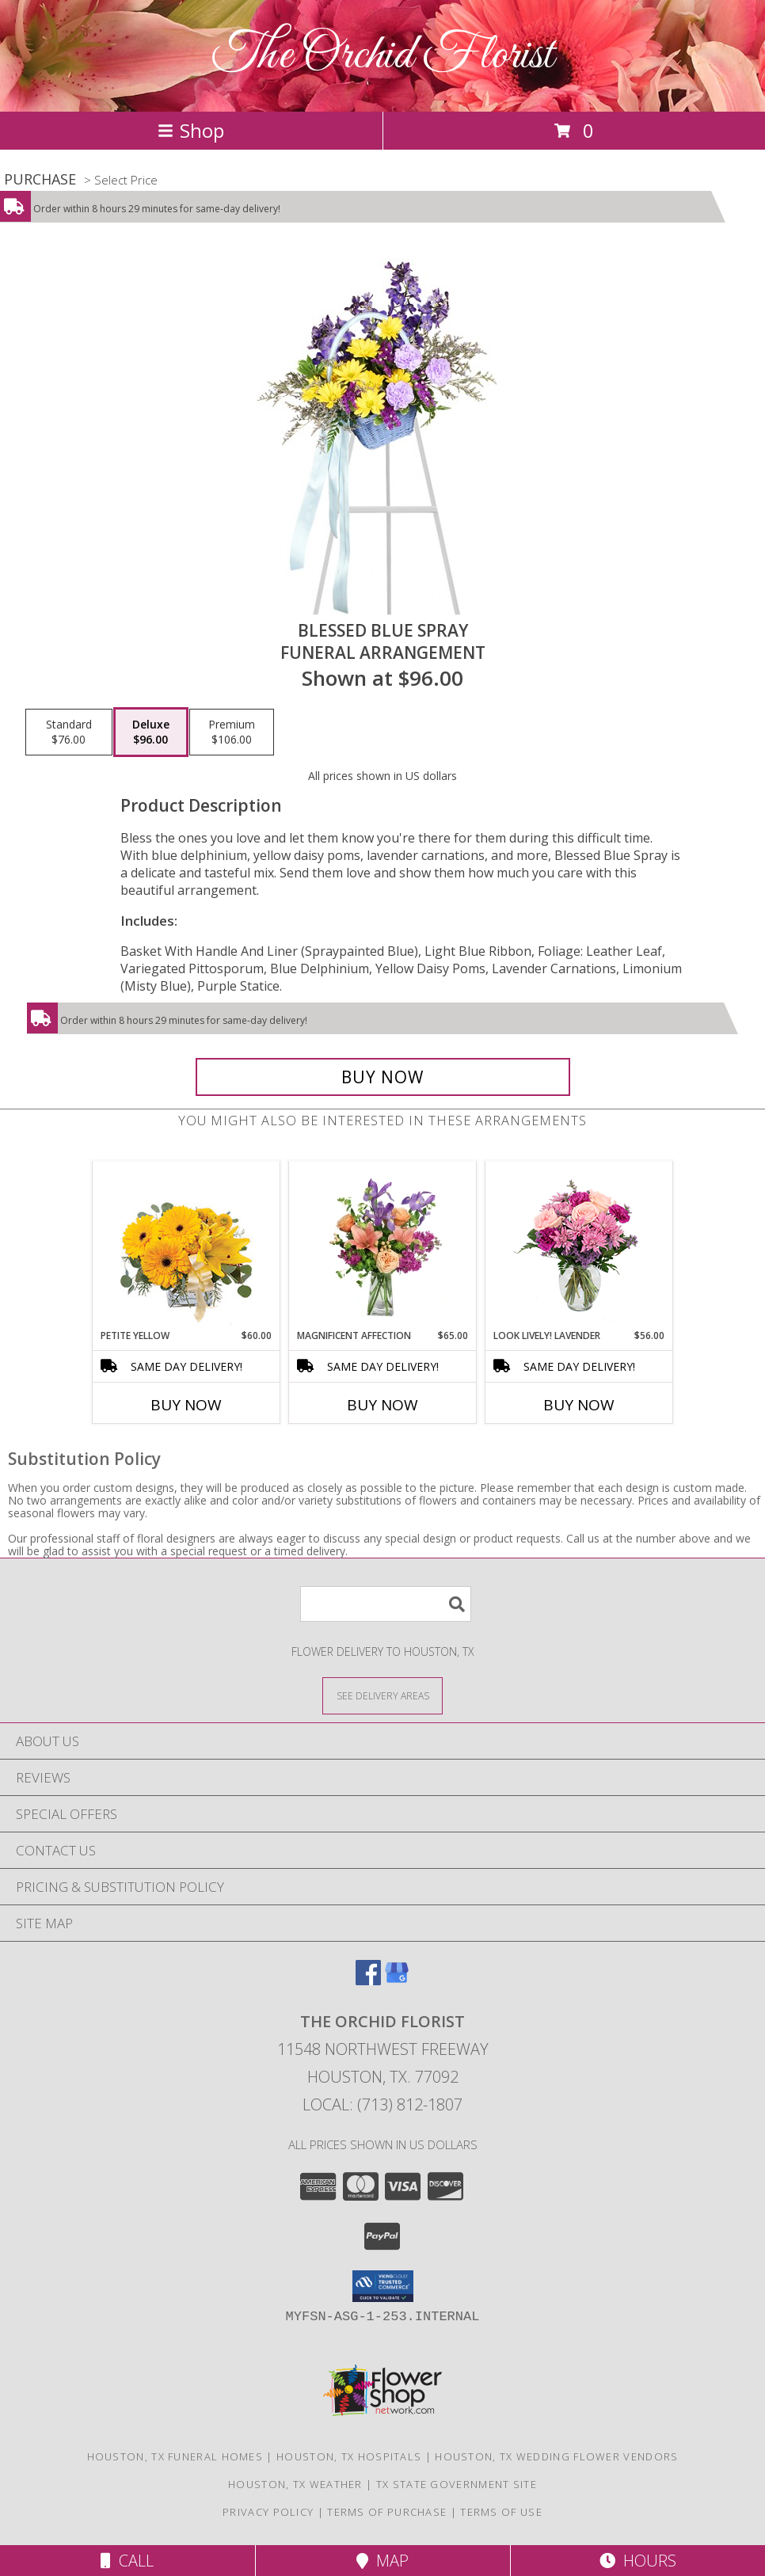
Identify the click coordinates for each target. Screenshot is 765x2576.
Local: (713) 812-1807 (382, 2104)
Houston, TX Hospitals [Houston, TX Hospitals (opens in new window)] (348, 2456)
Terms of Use (501, 2512)
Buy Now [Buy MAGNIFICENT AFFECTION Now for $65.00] (382, 1405)
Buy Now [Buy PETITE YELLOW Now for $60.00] (186, 1405)
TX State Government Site (456, 2484)
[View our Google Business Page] (396, 1980)
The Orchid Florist (383, 56)
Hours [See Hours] (637, 2560)
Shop (191, 130)
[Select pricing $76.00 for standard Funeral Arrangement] (69, 732)
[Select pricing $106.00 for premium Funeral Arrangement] (231, 732)
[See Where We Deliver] (382, 1695)
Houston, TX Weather (295, 2484)
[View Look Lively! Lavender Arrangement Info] (579, 1245)
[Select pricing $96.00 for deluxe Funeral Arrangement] (151, 732)
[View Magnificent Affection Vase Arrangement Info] (383, 1245)
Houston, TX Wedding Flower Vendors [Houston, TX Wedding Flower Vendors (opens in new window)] (556, 2456)
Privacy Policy (268, 2512)
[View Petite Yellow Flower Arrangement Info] (186, 1245)
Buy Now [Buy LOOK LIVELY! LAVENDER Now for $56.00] (579, 1405)
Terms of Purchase (387, 2512)
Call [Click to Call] (127, 2560)
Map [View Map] (382, 2560)
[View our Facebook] (368, 1980)
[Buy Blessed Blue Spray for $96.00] (383, 1077)
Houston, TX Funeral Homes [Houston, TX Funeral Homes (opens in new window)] (175, 2456)
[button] (382, 2286)
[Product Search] (385, 1604)
